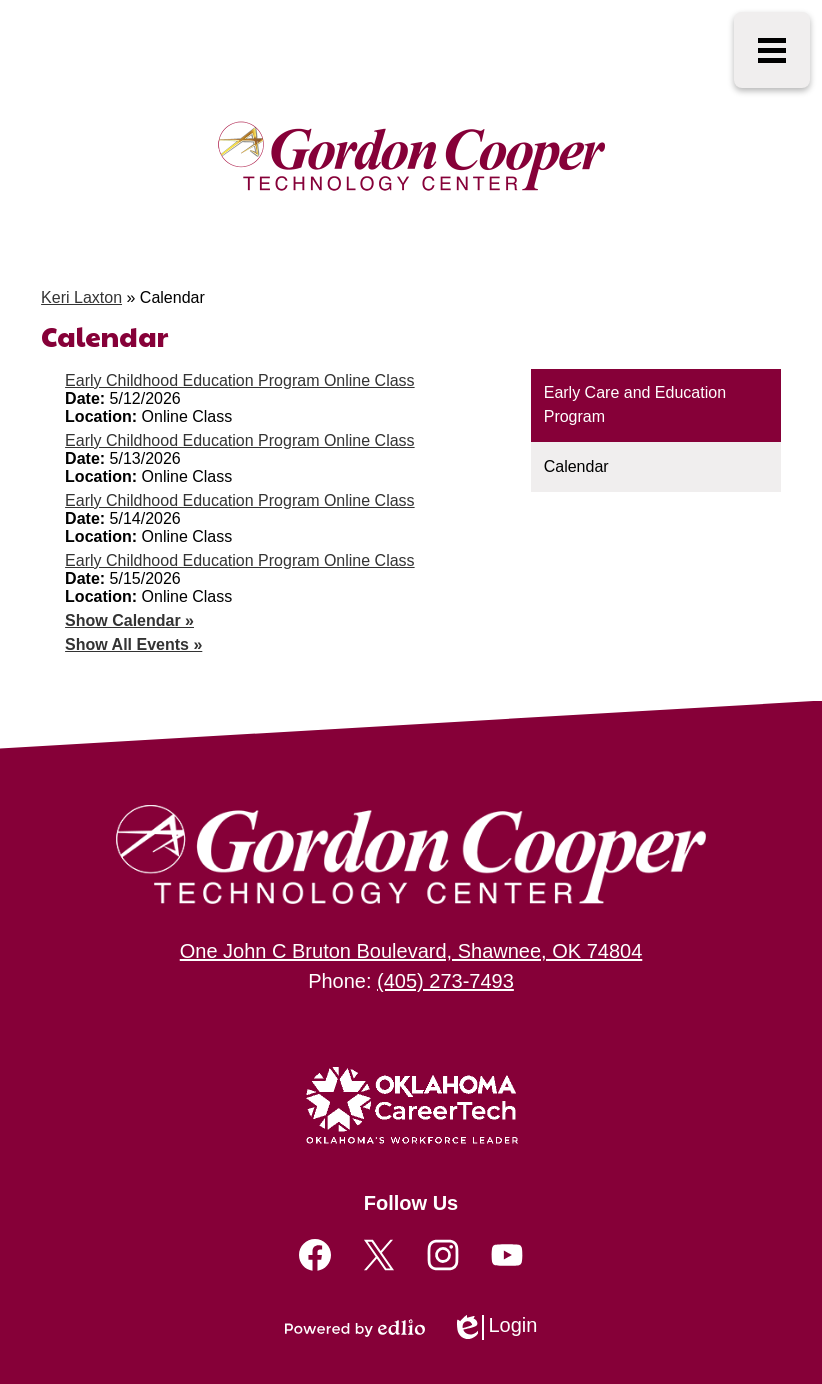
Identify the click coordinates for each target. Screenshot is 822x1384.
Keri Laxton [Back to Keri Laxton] (81, 297)
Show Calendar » (129, 620)
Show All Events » (133, 644)
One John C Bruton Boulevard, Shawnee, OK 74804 (411, 951)
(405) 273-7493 (445, 981)
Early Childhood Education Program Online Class (240, 380)
